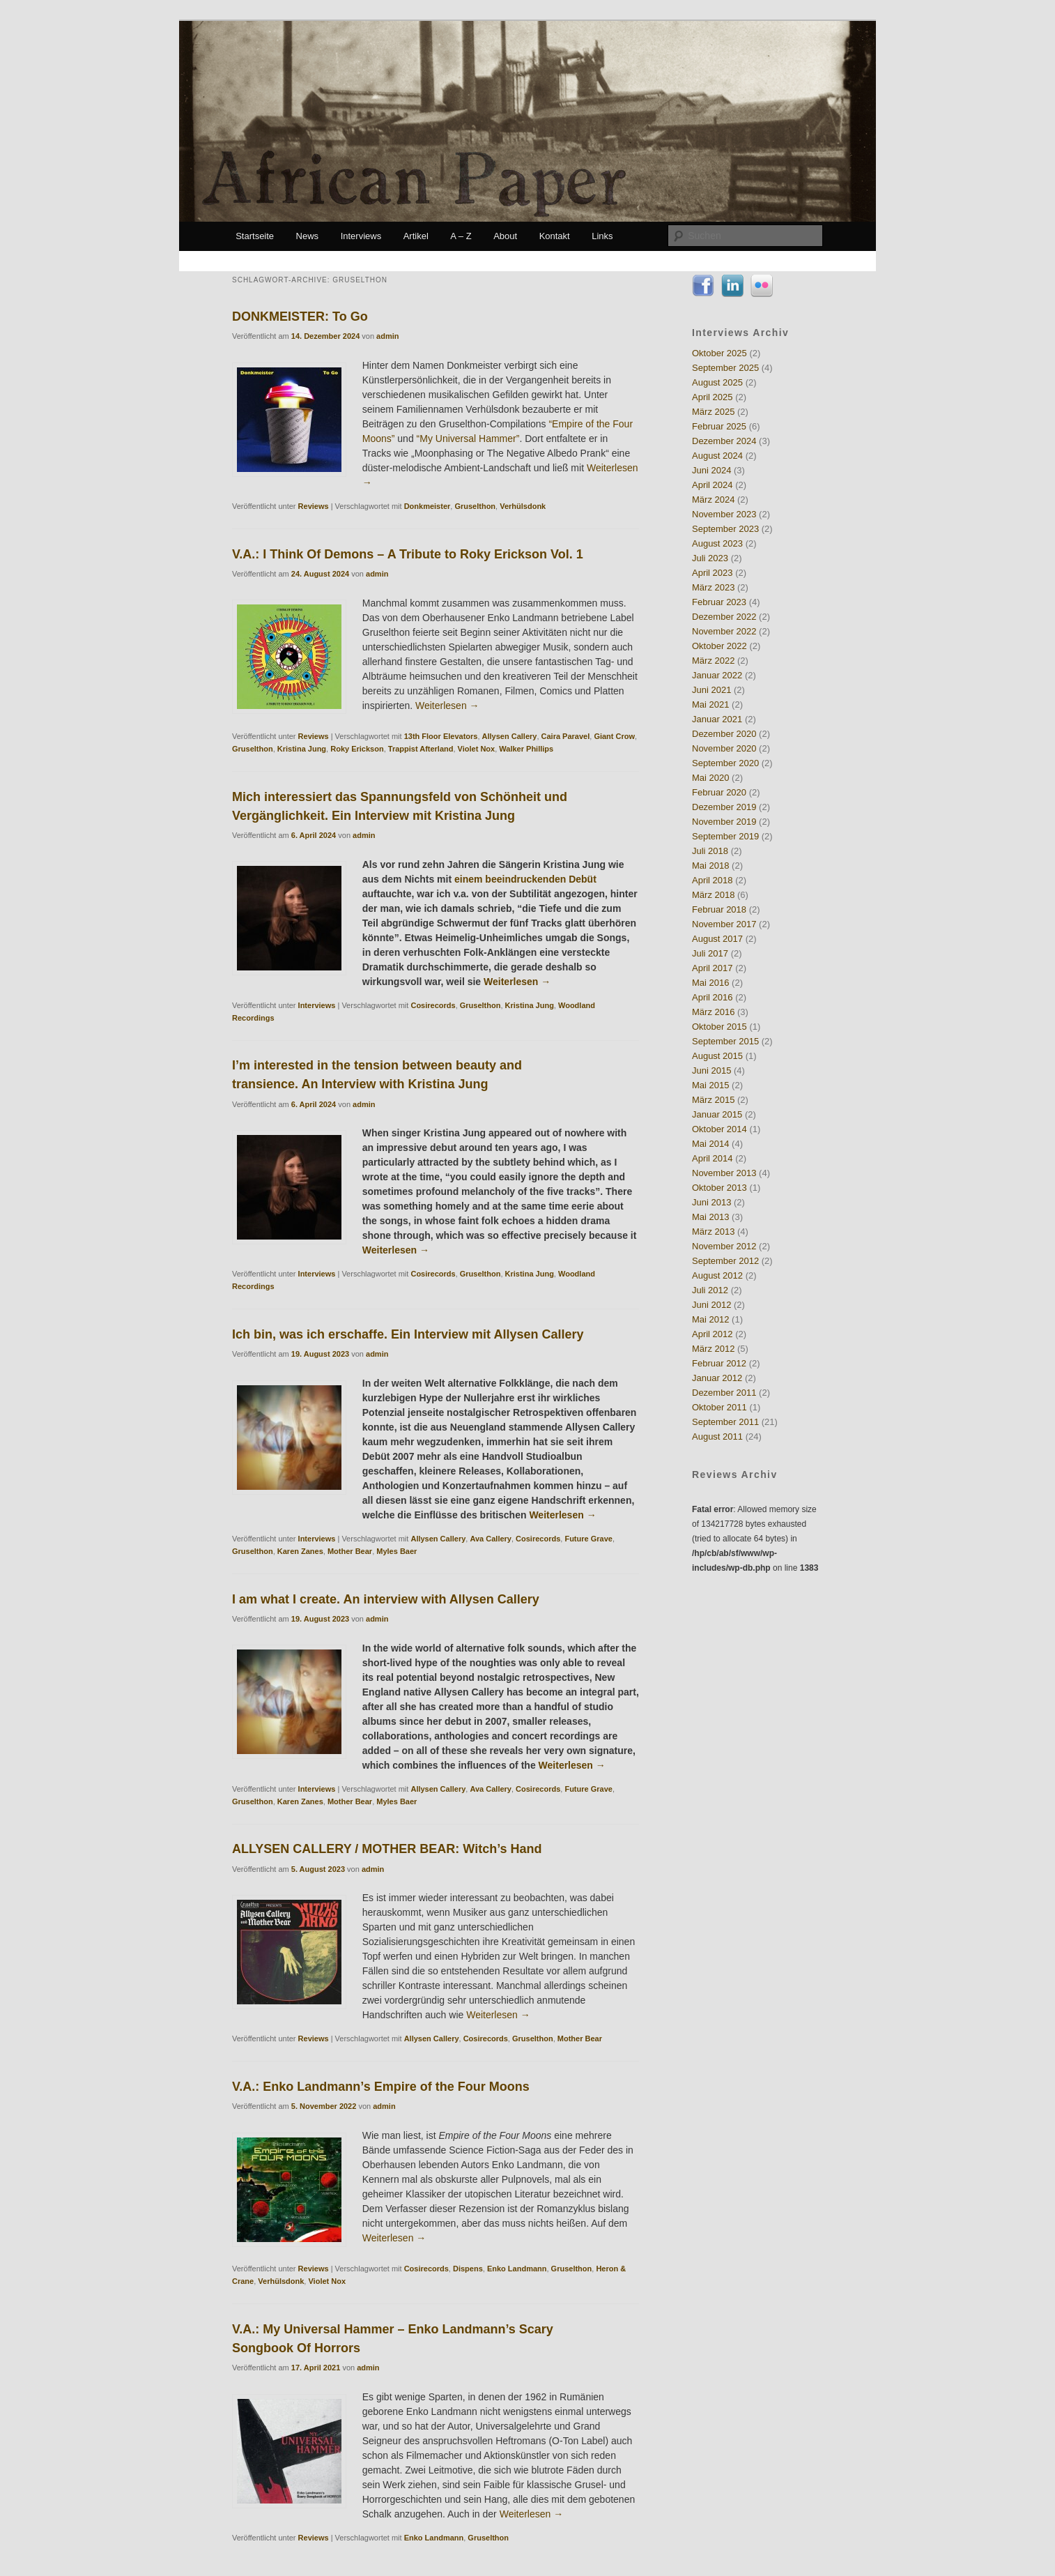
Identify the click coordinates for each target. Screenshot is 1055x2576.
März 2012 (713, 1348)
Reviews (313, 506)
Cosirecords (432, 1005)
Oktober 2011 (719, 1407)
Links (602, 236)
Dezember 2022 (724, 616)
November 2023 (724, 514)
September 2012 (725, 1261)
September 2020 (725, 763)
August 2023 (717, 543)
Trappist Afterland (421, 749)
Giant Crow (614, 736)
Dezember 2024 (724, 441)
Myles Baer (396, 1551)
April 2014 (712, 1158)
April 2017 (712, 968)
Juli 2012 (710, 1290)
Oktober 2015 (719, 1026)
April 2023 (712, 572)
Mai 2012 (710, 1319)
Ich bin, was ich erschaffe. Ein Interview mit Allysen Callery (408, 1334)
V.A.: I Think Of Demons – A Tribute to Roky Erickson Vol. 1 (407, 554)
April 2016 (712, 997)
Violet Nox (476, 749)
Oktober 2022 (719, 646)
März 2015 (713, 1100)
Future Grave (588, 1538)
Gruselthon (474, 506)
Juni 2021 (711, 690)
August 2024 (717, 455)
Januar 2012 (717, 1378)
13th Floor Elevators (441, 736)
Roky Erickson (356, 749)
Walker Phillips (526, 749)
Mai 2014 (710, 1143)
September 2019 (725, 836)
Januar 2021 (717, 719)
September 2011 (725, 1422)
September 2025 (725, 368)
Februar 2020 (719, 792)
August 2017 (717, 938)
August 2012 (717, 1275)
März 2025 (713, 411)
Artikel (416, 236)
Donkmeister (427, 506)
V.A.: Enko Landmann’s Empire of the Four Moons (381, 2087)
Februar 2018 (719, 909)
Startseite (255, 236)
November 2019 (724, 821)
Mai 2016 (710, 982)
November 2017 (724, 924)
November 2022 (724, 631)
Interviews (361, 236)
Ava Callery (490, 1538)
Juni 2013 (711, 1202)
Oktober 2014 (719, 1129)
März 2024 (713, 499)
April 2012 (712, 1334)
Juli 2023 (710, 558)
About (505, 236)
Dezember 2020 (724, 734)
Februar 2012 (719, 1363)
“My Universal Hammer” (468, 438)
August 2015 (717, 1056)
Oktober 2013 (719, 1187)
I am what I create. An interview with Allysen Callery (385, 1599)
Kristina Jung (301, 749)
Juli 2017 (710, 953)
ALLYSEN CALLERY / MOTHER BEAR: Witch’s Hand (387, 1849)
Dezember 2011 (724, 1392)
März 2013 (713, 1231)
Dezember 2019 (724, 807)
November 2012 (724, 1246)
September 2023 (725, 529)
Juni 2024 (711, 470)
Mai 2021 (710, 704)
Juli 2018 (710, 851)
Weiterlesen (447, 705)
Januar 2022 (717, 675)
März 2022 (713, 660)
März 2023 (713, 587)
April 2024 (712, 485)
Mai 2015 (710, 1085)
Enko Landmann (517, 2268)
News (307, 236)
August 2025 (717, 382)
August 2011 (717, 1436)
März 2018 (713, 895)
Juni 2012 (711, 1305)
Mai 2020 (710, 777)
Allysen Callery (509, 736)
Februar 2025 (719, 426)
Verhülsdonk (523, 506)
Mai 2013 (710, 1217)
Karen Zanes (300, 1551)
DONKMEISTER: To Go (300, 316)
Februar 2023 (719, 602)
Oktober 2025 (719, 353)
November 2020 (724, 748)
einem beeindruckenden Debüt (525, 879)
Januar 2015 (717, 1114)
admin (387, 336)
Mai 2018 (710, 865)
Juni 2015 (711, 1070)
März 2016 (713, 1012)
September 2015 (725, 1041)
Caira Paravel (565, 736)
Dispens (468, 2268)
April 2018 (712, 880)
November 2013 (724, 1173)
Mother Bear (350, 1551)
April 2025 (712, 397)
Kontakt (554, 236)
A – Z (460, 236)
